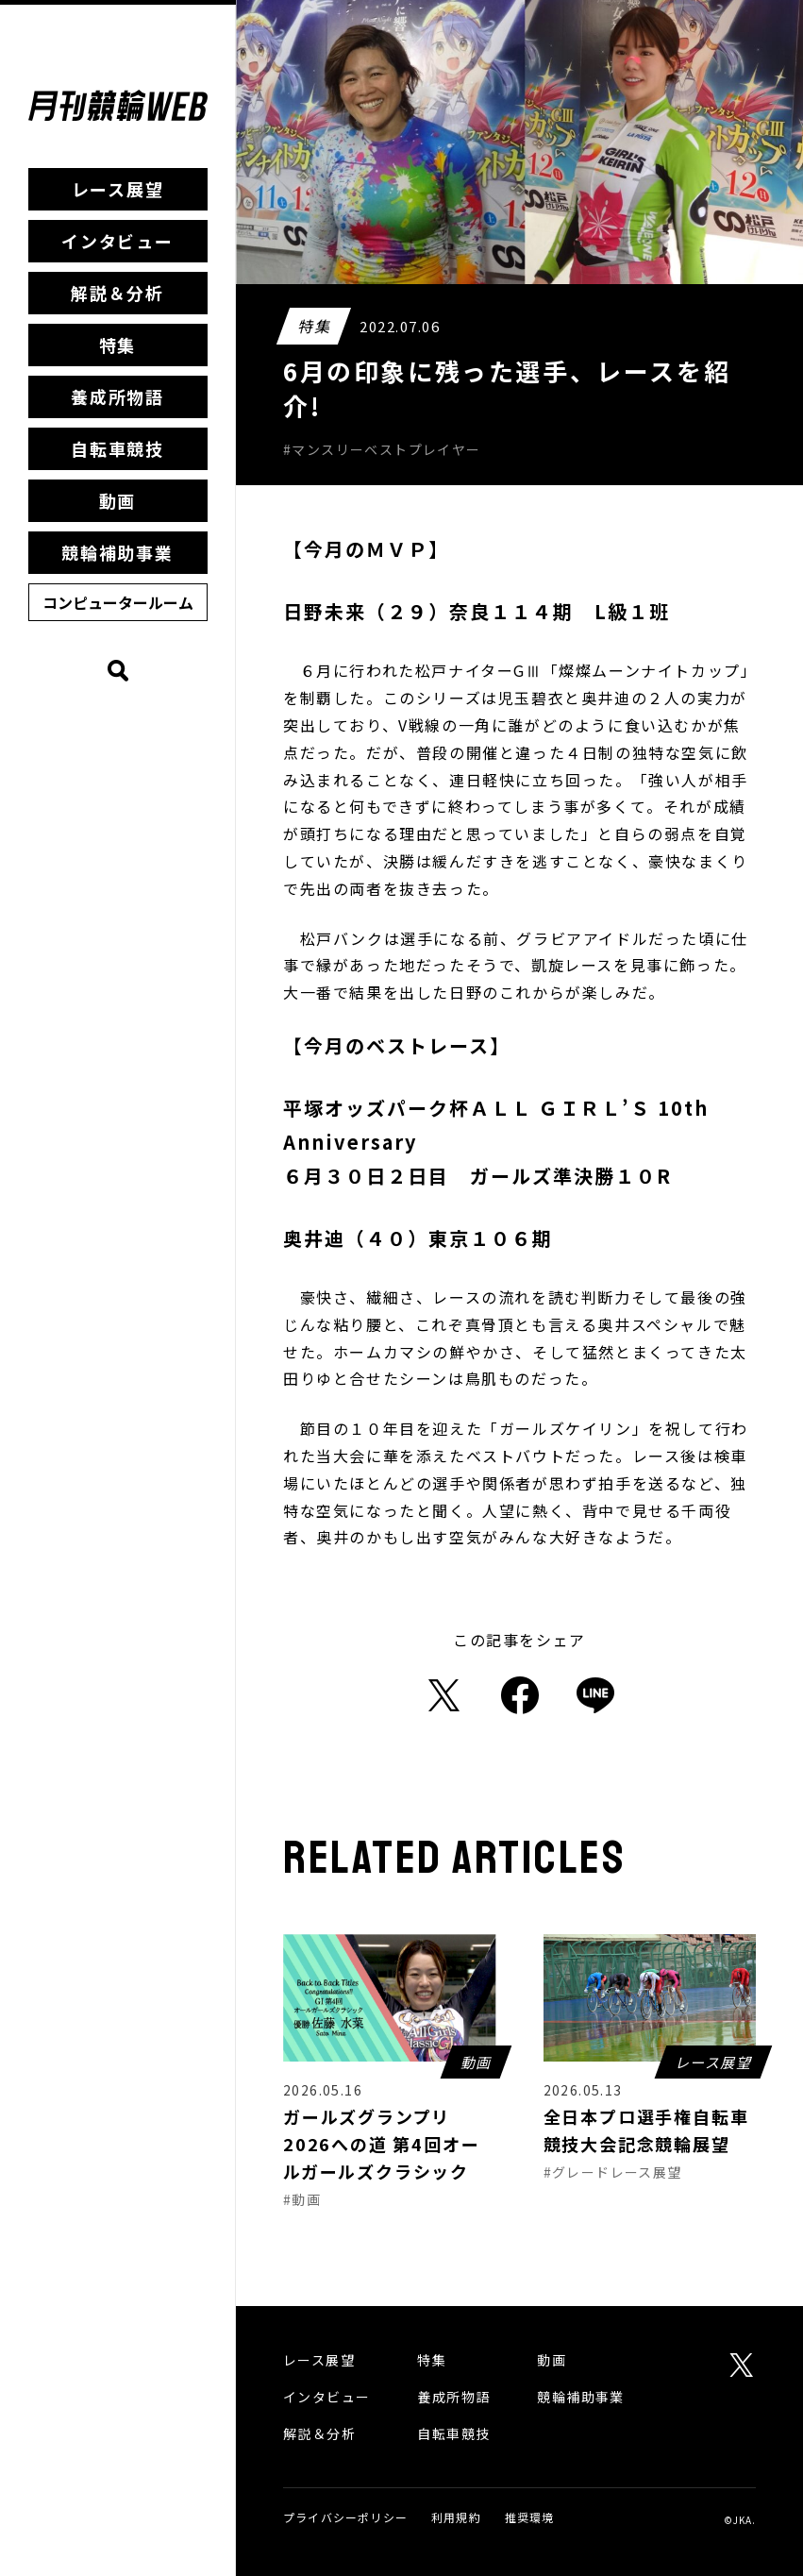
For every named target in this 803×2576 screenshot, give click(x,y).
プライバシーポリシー (345, 2517)
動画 (118, 500)
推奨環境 (530, 2517)
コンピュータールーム (117, 602)
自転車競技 (117, 448)
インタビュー (117, 240)
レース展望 (118, 189)
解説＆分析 (117, 292)
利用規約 (456, 2517)
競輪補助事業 (117, 552)
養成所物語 (117, 396)
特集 (118, 344)
